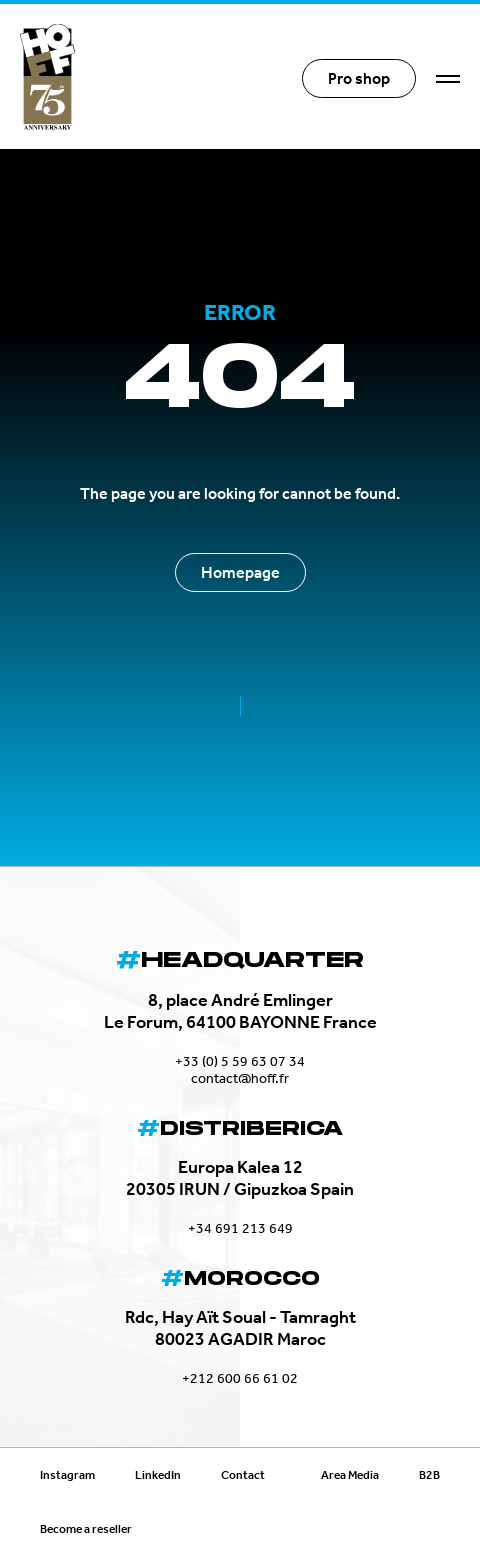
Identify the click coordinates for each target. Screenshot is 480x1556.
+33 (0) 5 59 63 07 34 (240, 1061)
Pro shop (359, 78)
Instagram (67, 1475)
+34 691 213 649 (240, 1228)
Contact (243, 1475)
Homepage (240, 572)
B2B (429, 1475)
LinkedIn (158, 1475)
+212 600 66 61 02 (240, 1378)
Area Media (350, 1475)
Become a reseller (86, 1529)
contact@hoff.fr (240, 1078)
